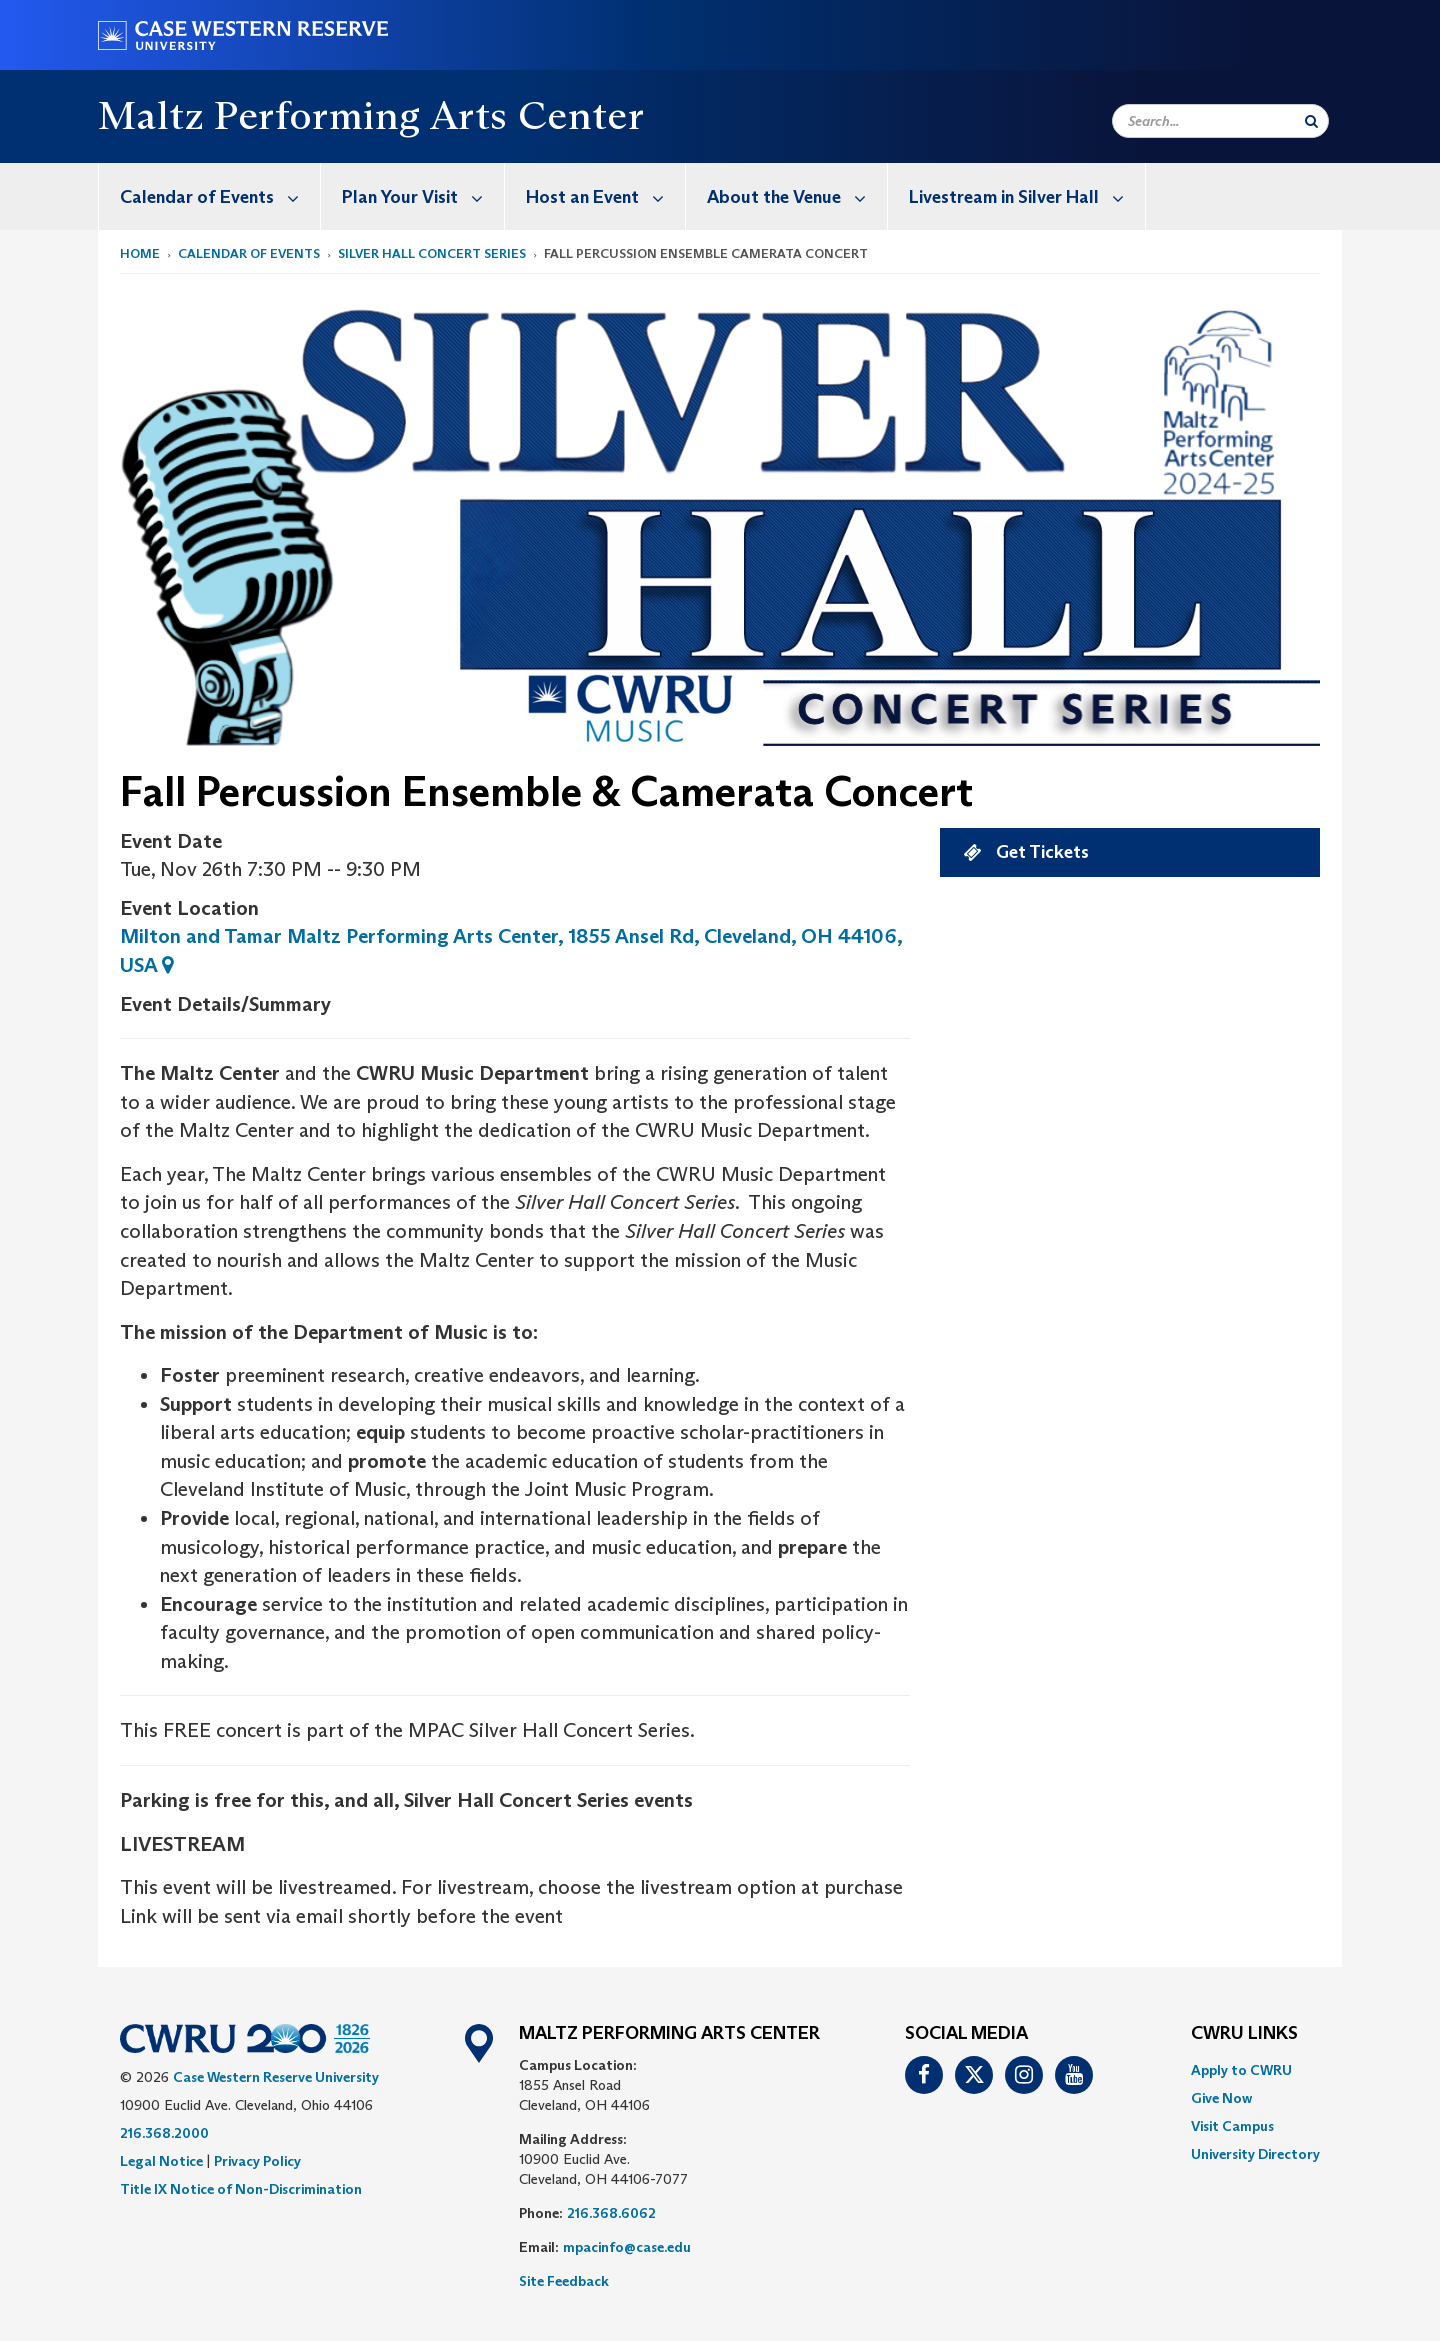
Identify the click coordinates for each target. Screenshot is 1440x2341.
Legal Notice (161, 2161)
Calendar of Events (220, 196)
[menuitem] (210, 196)
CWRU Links (1244, 2034)
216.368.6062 (611, 2213)
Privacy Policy (257, 2161)
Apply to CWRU (1241, 2070)
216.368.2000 (164, 2133)
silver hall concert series (432, 253)
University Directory (1255, 2154)
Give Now (1221, 2098)
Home (140, 253)
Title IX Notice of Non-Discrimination (241, 2189)
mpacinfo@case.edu (627, 2247)
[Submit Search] (1311, 121)
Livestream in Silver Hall (1027, 196)
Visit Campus (1232, 2126)
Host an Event (605, 196)
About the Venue (797, 196)
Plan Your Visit (423, 196)
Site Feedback (564, 2281)
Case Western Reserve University (276, 2077)
